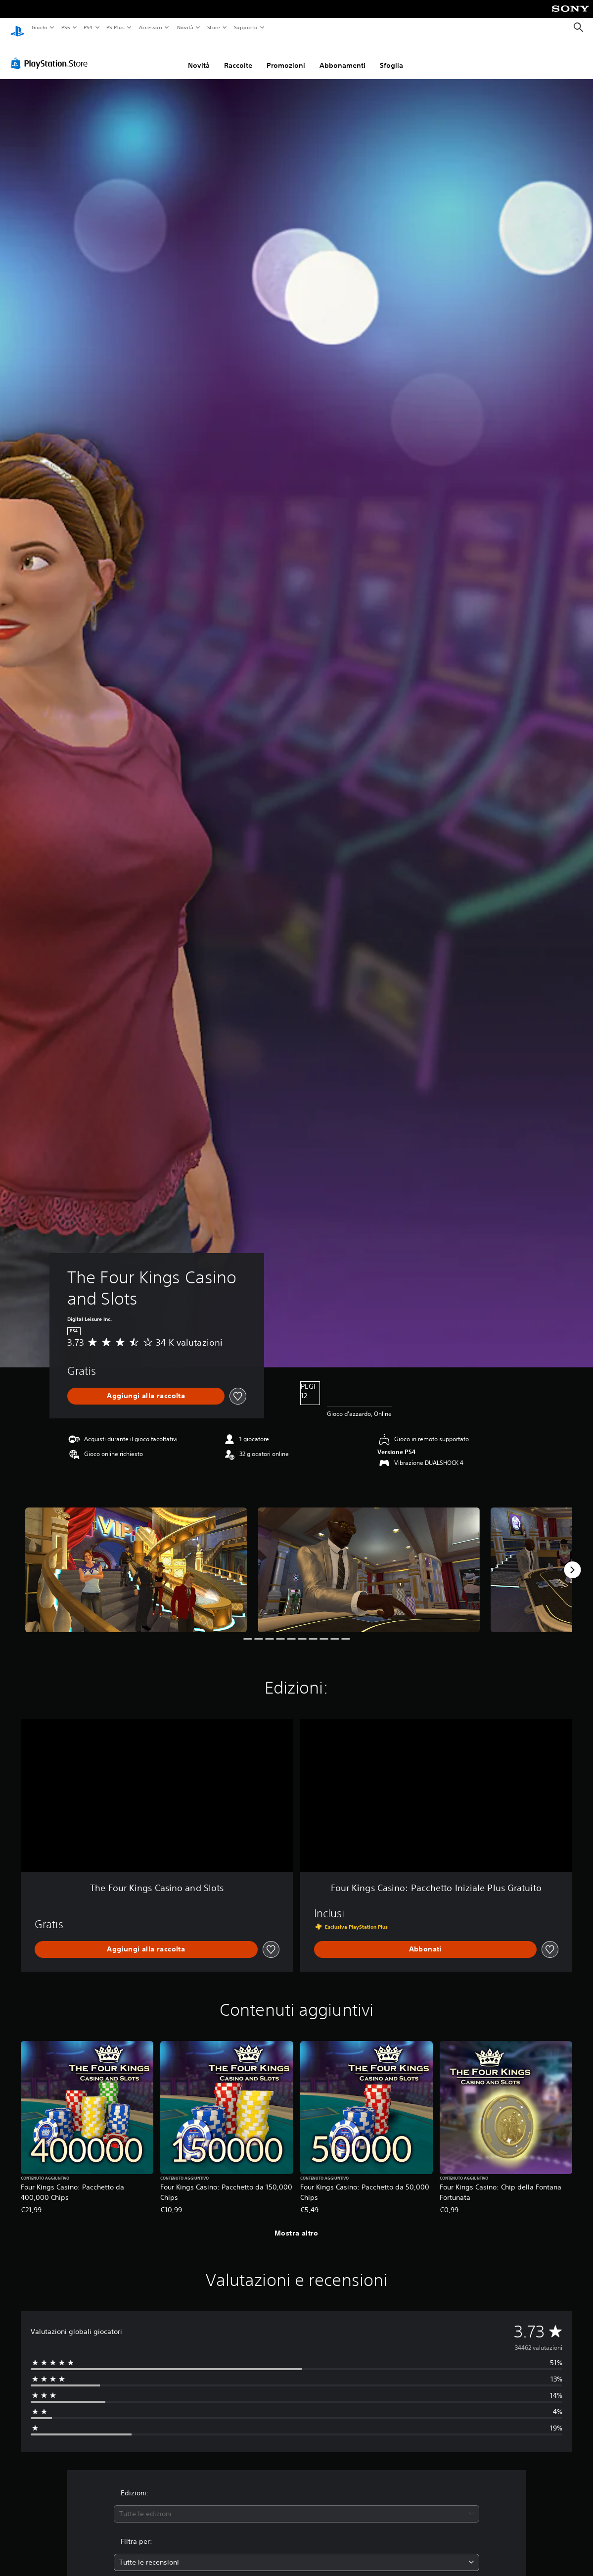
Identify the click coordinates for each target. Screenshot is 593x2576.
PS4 (88, 27)
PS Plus (115, 27)
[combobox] (296, 2504)
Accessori (150, 27)
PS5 (66, 27)
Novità (185, 27)
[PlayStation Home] (17, 28)
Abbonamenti (342, 55)
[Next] (572, 1560)
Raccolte (238, 55)
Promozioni (286, 55)
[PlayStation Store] (51, 54)
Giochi (39, 27)
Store (214, 27)
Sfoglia (391, 55)
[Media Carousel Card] (136, 1560)
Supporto (246, 27)
